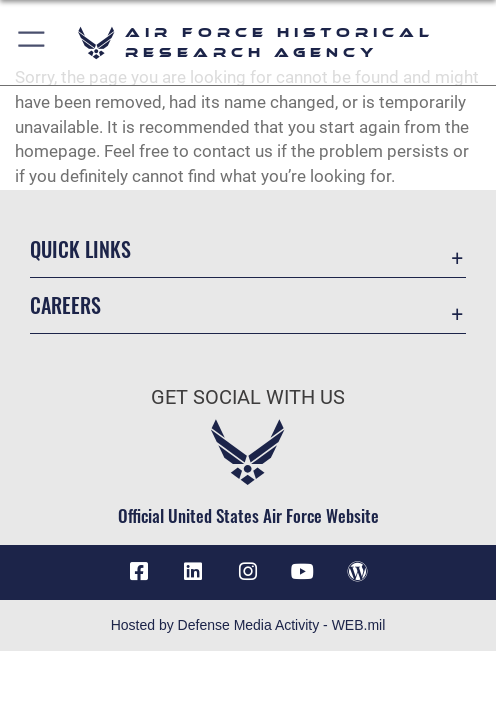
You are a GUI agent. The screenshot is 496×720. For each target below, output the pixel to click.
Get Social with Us (248, 397)
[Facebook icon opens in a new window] (139, 572)
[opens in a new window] (193, 572)
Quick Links (80, 249)
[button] (32, 42)
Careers (65, 305)
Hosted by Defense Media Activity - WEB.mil (248, 625)
